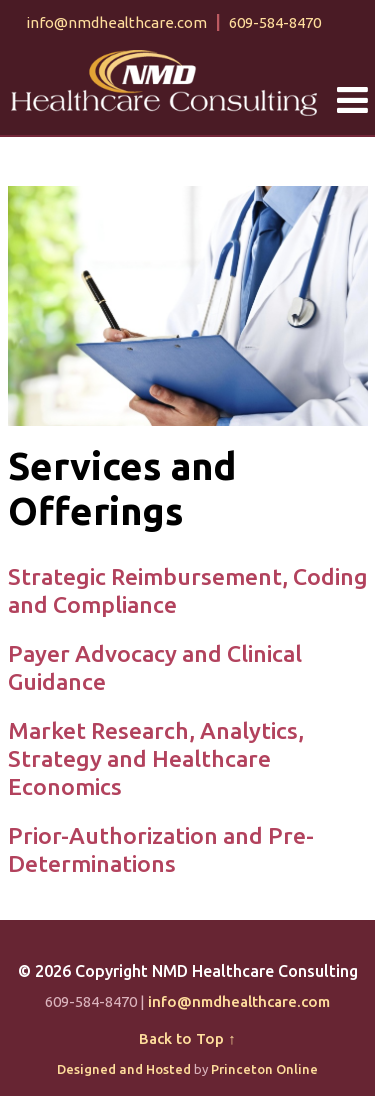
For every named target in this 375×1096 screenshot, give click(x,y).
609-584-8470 (275, 22)
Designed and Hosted (124, 1069)
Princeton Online (264, 1069)
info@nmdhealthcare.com (116, 22)
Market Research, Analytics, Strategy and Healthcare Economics (156, 758)
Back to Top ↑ (187, 1038)
